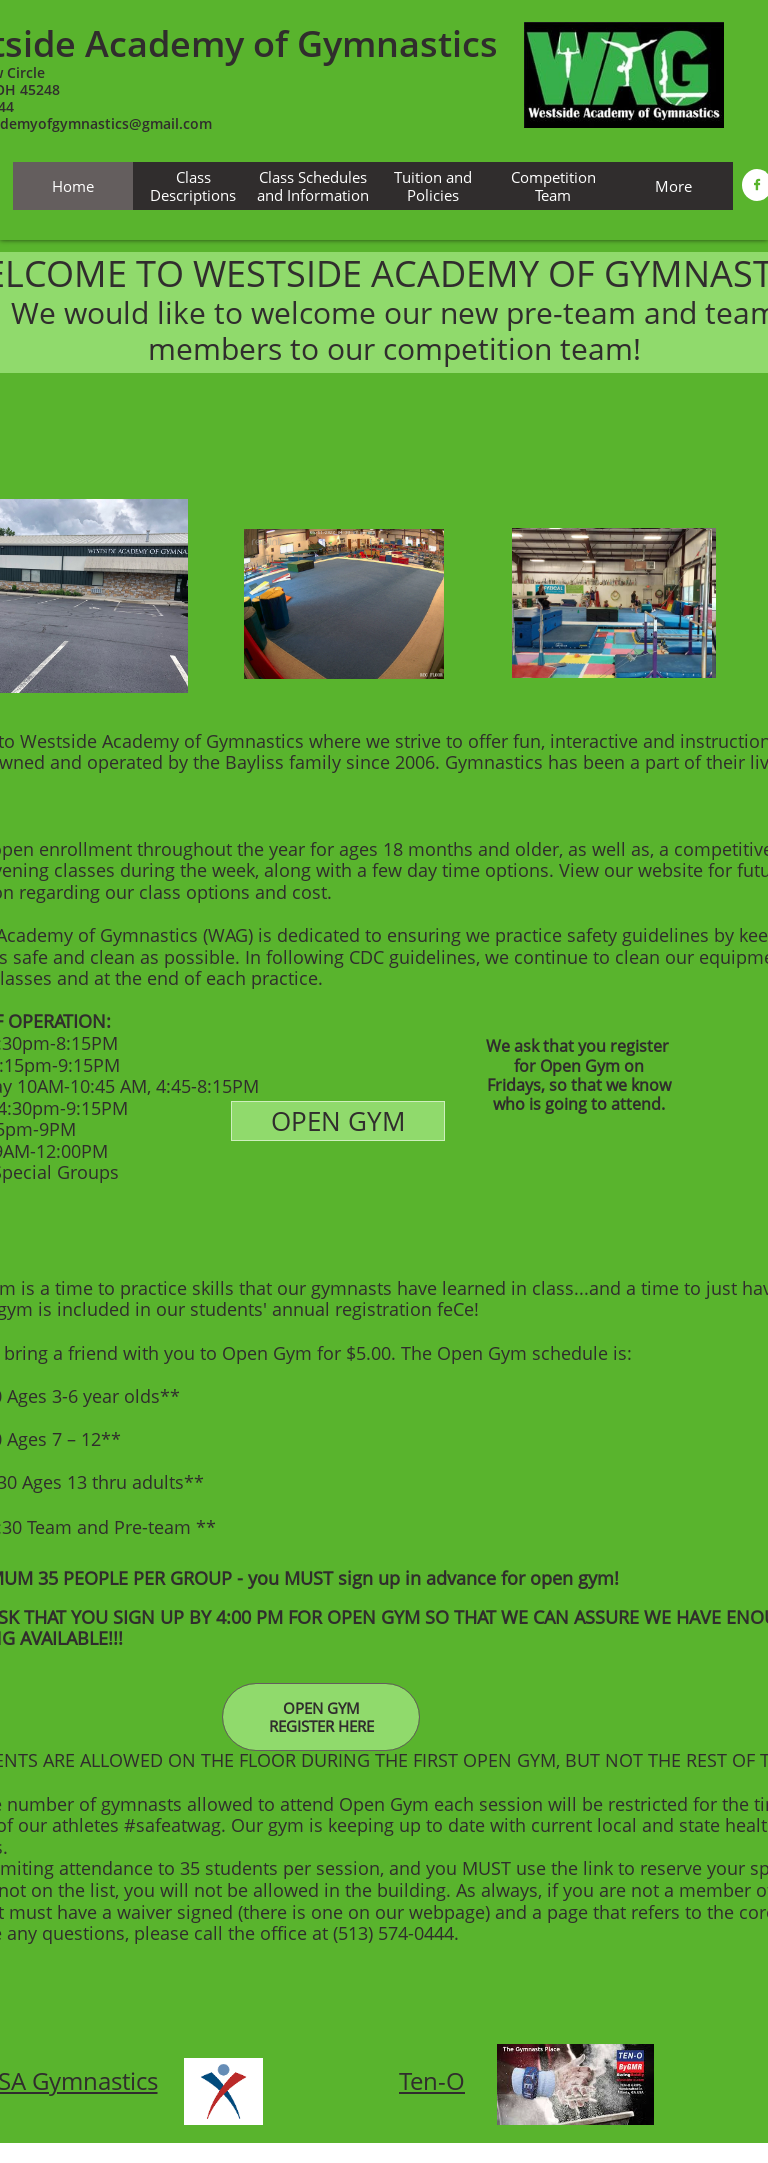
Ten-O (432, 2080)
